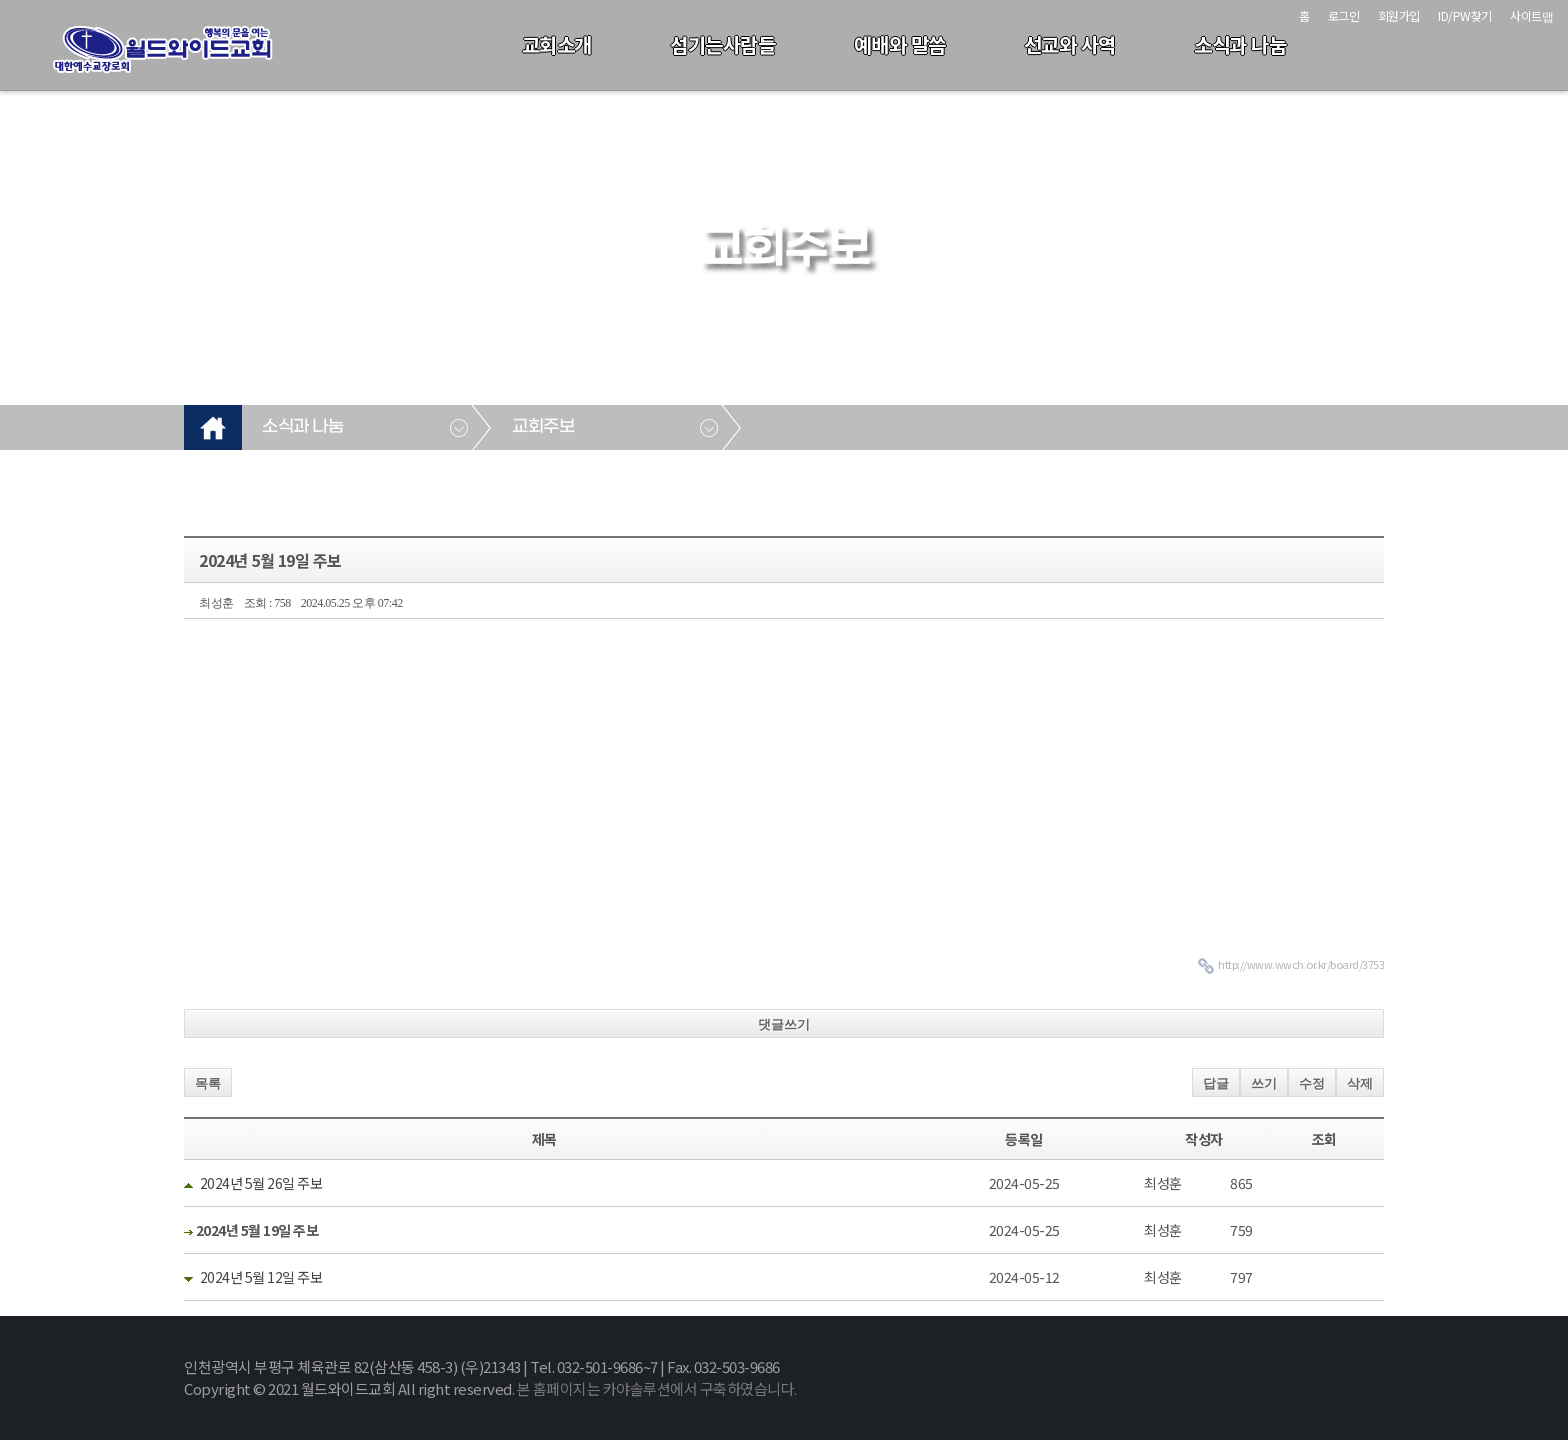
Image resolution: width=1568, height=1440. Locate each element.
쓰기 (1264, 1083)
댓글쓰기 (784, 1024)
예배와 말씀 (900, 44)
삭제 (1360, 1083)
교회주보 (543, 427)
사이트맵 (1531, 15)
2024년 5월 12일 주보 (261, 1277)
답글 (1216, 1083)
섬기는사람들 (722, 44)
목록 (208, 1083)
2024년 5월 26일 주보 (261, 1183)
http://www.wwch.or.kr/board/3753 (1301, 964)
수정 (1312, 1083)
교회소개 (557, 44)
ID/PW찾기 (1465, 15)
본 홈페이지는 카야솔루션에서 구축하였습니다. (657, 1388)
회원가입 (1399, 15)
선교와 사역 (1070, 44)
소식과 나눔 (1240, 44)
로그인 (1344, 15)
